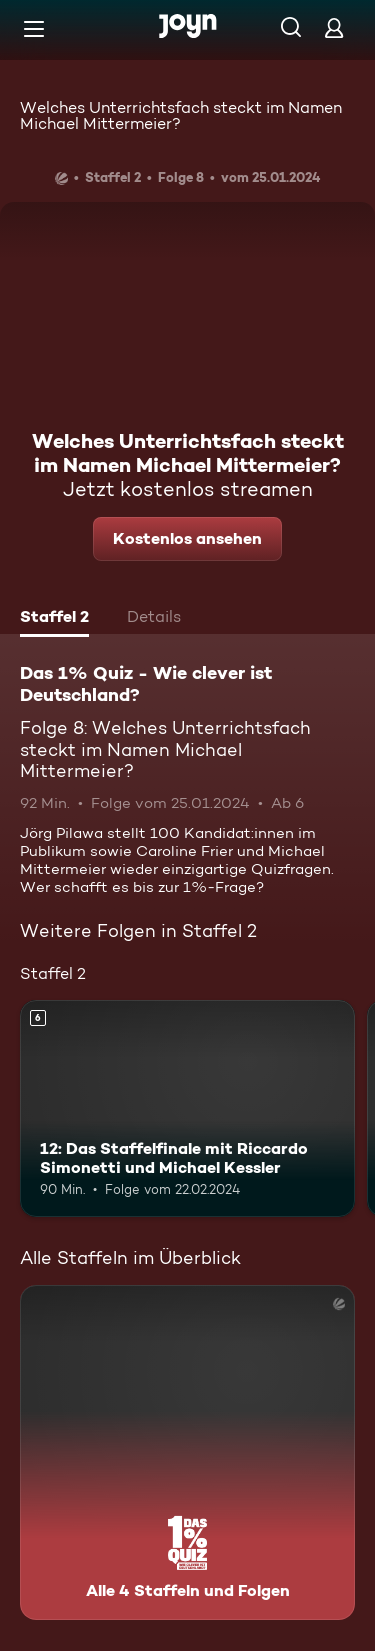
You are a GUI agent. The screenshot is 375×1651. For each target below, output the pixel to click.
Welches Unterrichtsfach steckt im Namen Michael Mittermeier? (181, 115)
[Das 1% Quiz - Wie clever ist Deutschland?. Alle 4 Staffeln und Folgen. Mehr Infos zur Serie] (187, 1452)
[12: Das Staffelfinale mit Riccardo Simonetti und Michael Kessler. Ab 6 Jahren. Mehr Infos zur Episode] (187, 1109)
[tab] (54, 619)
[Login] (334, 27)
